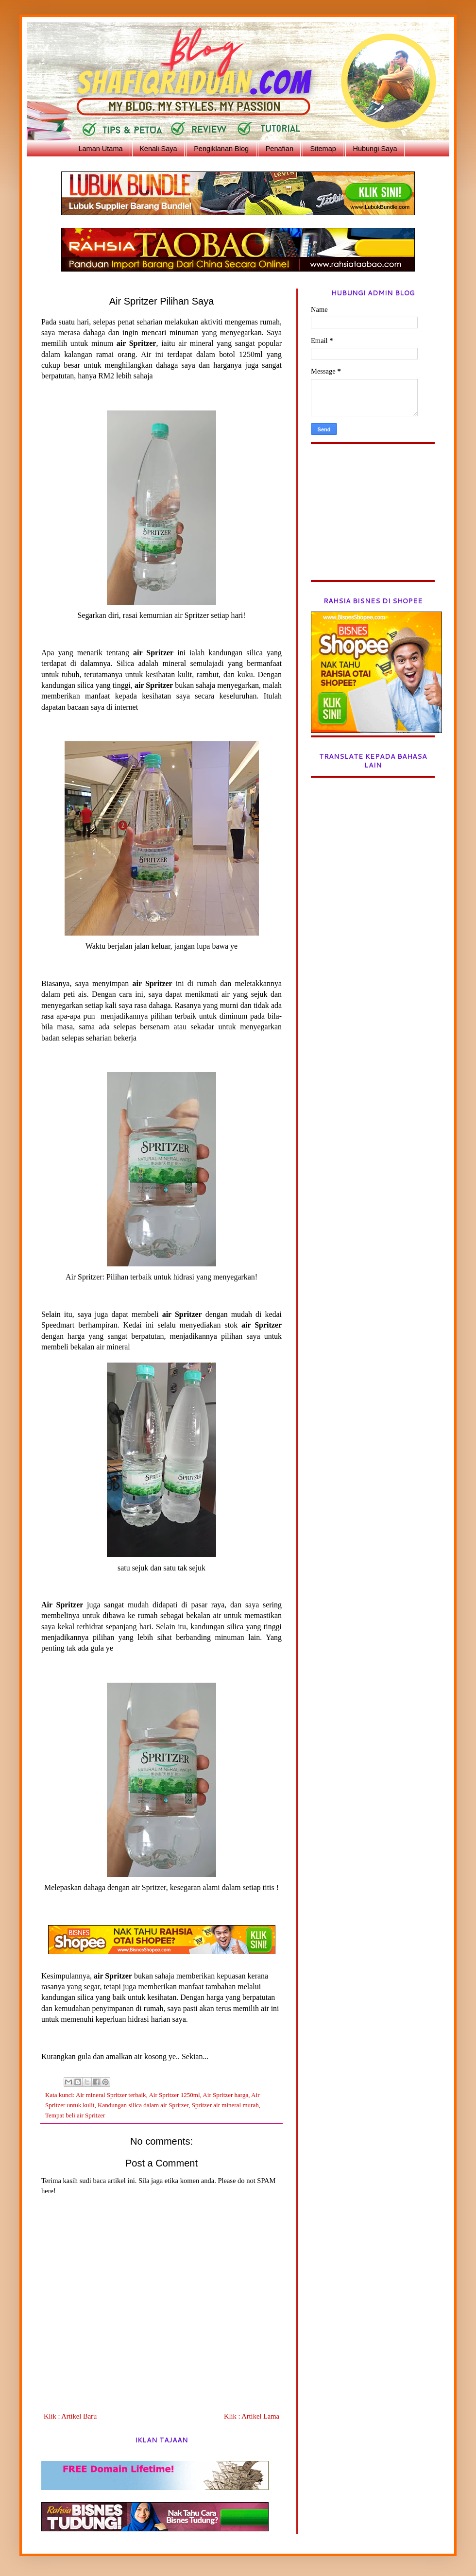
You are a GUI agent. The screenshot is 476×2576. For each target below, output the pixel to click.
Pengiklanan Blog (221, 149)
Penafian (279, 149)
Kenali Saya (158, 149)
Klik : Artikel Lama (251, 2416)
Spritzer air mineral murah (225, 2105)
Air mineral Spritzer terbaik (111, 2094)
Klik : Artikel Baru (70, 2416)
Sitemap (323, 149)
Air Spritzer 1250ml (174, 2094)
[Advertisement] (373, 519)
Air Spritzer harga (225, 2094)
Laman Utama (100, 149)
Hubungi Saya (375, 149)
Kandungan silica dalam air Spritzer (143, 2105)
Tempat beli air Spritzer (75, 2115)
